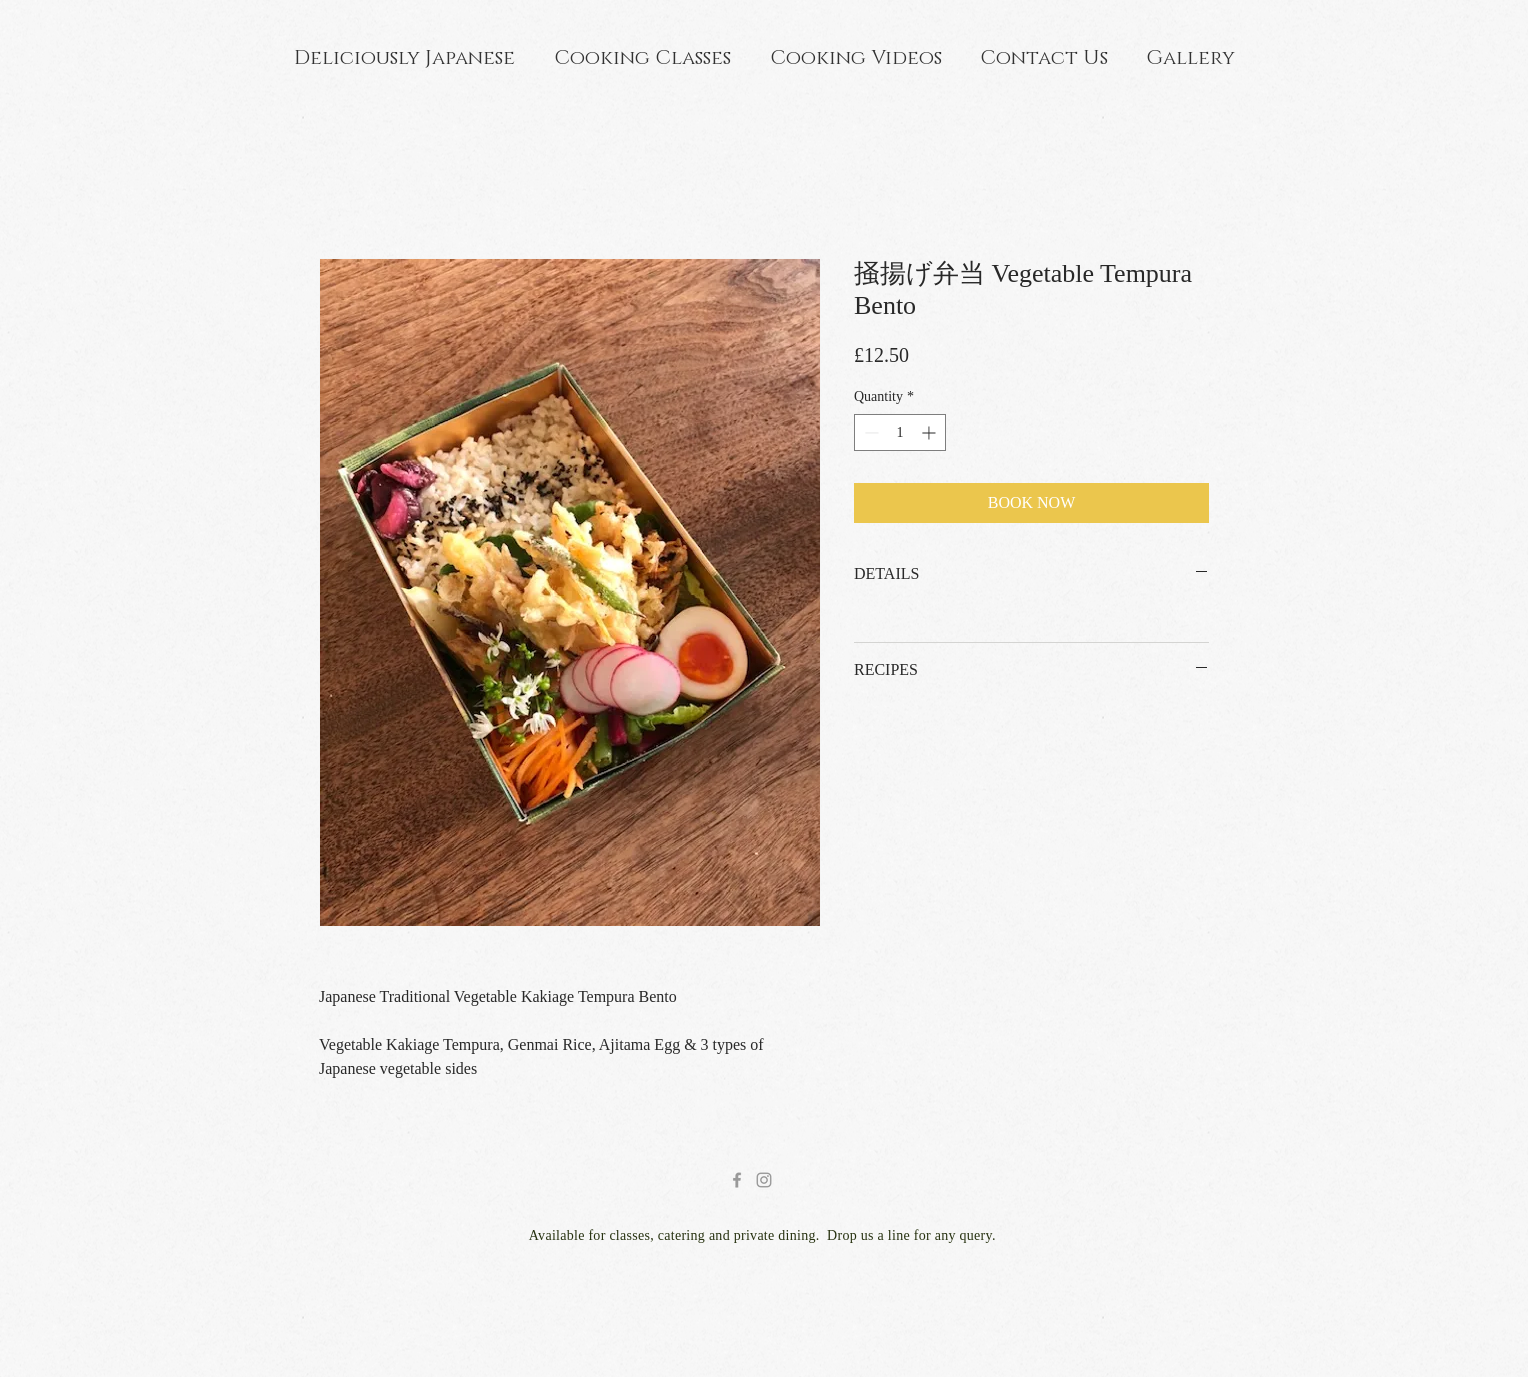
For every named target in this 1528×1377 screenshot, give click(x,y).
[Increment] (930, 432)
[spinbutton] (900, 432)
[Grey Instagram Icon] (764, 1180)
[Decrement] (869, 432)
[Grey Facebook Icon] (737, 1180)
